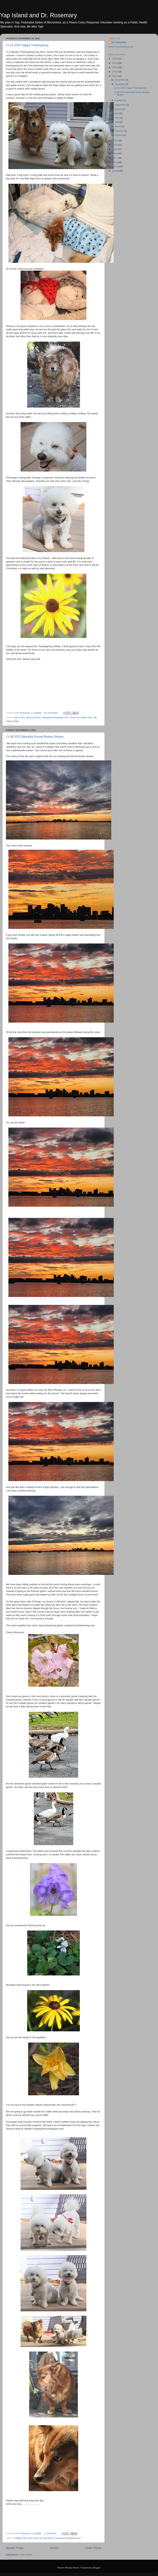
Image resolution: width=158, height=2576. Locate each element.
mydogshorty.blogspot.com (55, 717)
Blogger (96, 2567)
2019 (115, 149)
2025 (115, 63)
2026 (115, 58)
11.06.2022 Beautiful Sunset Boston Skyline (35, 736)
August (118, 109)
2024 (115, 67)
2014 (115, 171)
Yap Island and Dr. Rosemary (38, 15)
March (118, 126)
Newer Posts (14, 2548)
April (117, 122)
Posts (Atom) (25, 2554)
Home (54, 2548)
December (120, 80)
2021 (115, 140)
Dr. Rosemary (119, 42)
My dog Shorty (33, 717)
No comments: (51, 713)
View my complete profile (121, 46)
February (119, 131)
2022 (115, 76)
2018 (115, 153)
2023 (115, 71)
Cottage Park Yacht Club (26, 2538)
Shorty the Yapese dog (80, 717)
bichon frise (19, 717)
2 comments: (50, 2533)
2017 (115, 158)
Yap (95, 717)
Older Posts (93, 2548)
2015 (115, 166)
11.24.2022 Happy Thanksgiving (27, 45)
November (120, 84)
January (119, 135)
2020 (115, 145)
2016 (115, 162)
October (119, 100)
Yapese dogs (12, 721)
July (117, 113)
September (120, 104)
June (117, 118)
